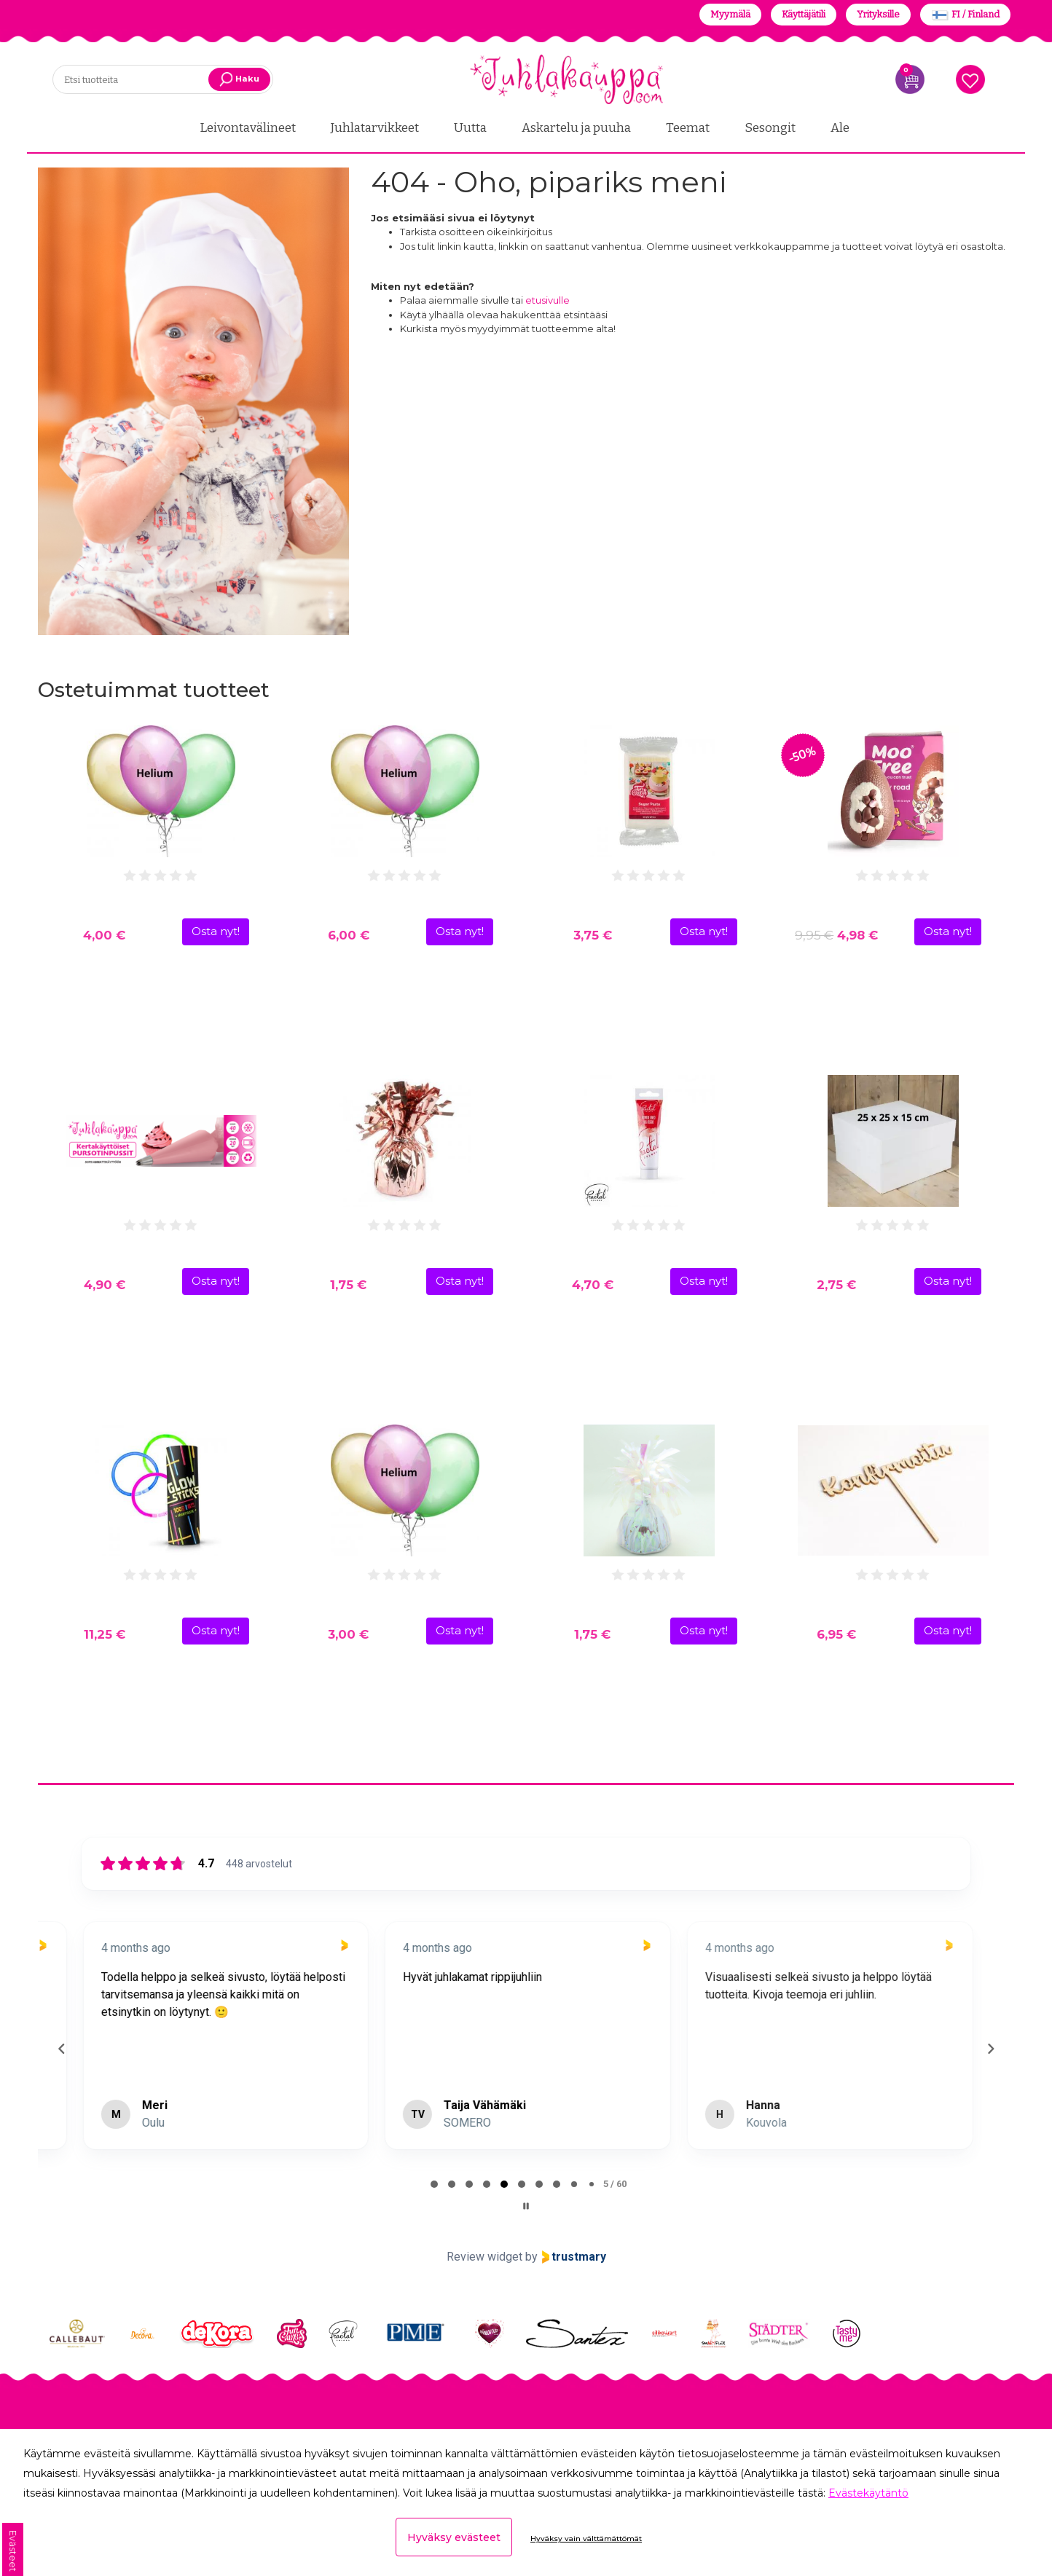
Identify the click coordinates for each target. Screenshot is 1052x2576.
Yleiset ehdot (325, 2405)
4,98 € (836, 935)
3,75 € (592, 935)
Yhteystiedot (74, 2387)
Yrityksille (878, 14)
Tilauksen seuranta (342, 2387)
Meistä (57, 2405)
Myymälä (730, 14)
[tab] (434, 2120)
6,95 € (836, 1634)
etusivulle (547, 300)
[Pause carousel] (526, 2142)
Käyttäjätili (803, 14)
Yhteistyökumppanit (97, 2424)
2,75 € (836, 1284)
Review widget (484, 2192)
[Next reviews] (990, 2017)
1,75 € (348, 1284)
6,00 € (348, 935)
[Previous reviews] (61, 2017)
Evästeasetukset (334, 2424)
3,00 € (348, 1634)
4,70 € (592, 1284)
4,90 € (104, 1284)
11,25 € (104, 1634)
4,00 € (104, 935)
